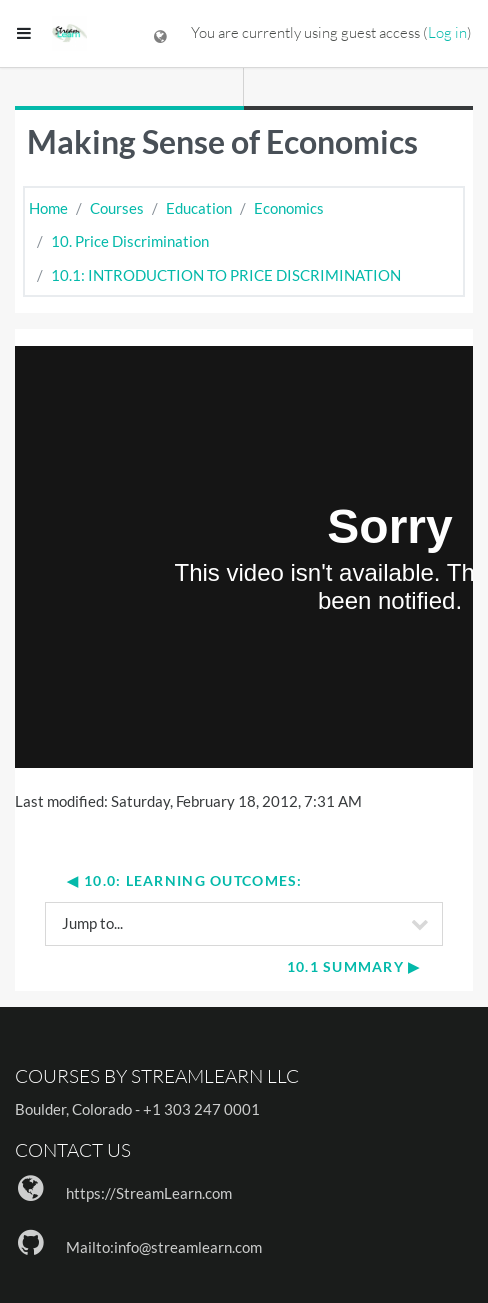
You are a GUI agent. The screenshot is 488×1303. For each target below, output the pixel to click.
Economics (289, 208)
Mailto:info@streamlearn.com (164, 1247)
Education (199, 208)
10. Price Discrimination (130, 241)
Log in (447, 32)
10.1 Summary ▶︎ (354, 966)
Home (48, 208)
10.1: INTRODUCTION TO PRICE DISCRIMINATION (226, 275)
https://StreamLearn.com (149, 1193)
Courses (117, 208)
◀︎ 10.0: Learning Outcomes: (184, 880)
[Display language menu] (160, 33)
